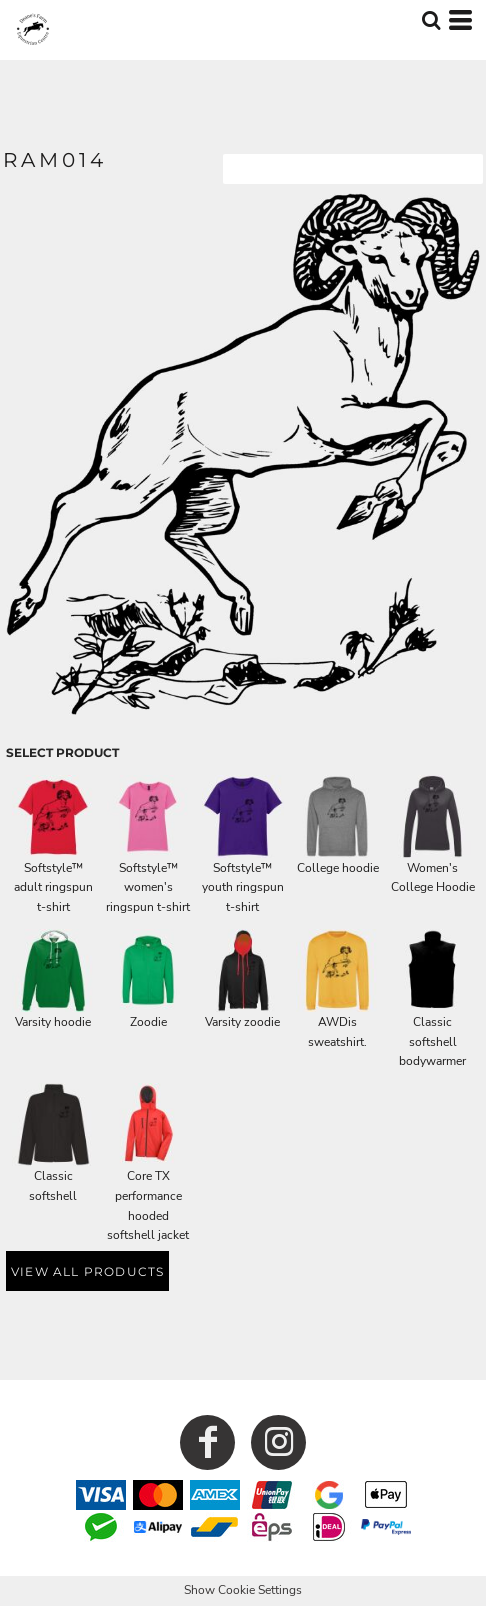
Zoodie (148, 1022)
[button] (431, 20)
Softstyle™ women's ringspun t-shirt (148, 888)
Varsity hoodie (53, 1022)
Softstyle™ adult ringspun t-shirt (53, 888)
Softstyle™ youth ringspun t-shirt (243, 888)
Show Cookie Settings (243, 1590)
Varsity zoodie (242, 1022)
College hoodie (338, 868)
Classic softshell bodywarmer (432, 1042)
